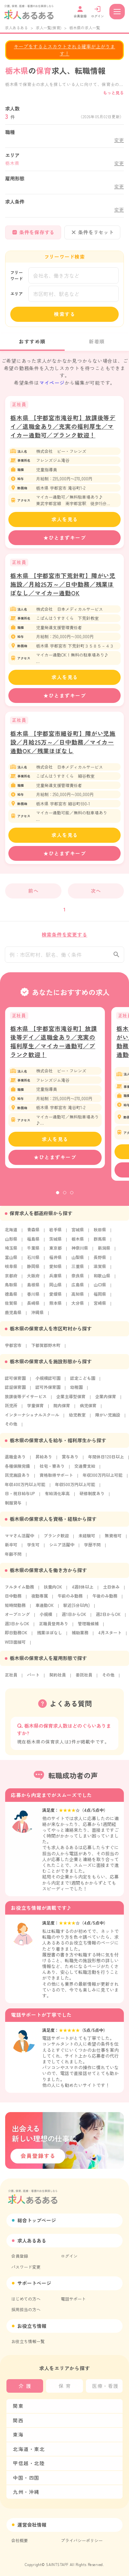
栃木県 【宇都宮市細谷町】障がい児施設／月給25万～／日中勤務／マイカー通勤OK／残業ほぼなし (62, 742)
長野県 (100, 1261)
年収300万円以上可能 (103, 1479)
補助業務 (80, 1637)
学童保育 (35, 1410)
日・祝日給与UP (20, 1498)
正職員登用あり (53, 1628)
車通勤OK (44, 1609)
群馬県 (100, 1243)
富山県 (11, 1261)
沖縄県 (37, 1316)
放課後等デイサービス (26, 1401)
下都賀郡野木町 (45, 1349)
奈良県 (77, 1280)
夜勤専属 (39, 1600)
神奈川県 (79, 1252)
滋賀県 (100, 1270)
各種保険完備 (17, 1470)
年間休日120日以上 (106, 1461)
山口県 (100, 1289)
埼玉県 (11, 1252)
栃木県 (77, 1243)
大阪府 (33, 1280)
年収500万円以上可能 (75, 1488)
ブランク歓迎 (56, 1540)
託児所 (11, 1410)
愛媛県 (55, 1298)
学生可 (33, 1549)
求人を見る (64, 519)
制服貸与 (13, 1507)
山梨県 (77, 1261)
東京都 (55, 1252)
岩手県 (55, 1234)
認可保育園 (15, 1382)
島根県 (33, 1289)
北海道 (11, 1234)
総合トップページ (36, 2220)
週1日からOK (74, 1618)
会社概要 (19, 2540)
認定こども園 (82, 1382)
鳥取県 (11, 1289)
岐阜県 (11, 1270)
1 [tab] (57, 1196)
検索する (64, 314)
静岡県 (33, 1270)
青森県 (33, 1234)
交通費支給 (84, 1470)
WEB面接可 (15, 1646)
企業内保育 (105, 1401)
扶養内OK (53, 1591)
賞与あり (70, 1461)
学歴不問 (92, 1549)
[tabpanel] (55, 1091)
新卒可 (11, 1549)
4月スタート (110, 1637)
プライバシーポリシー (82, 2540)
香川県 (33, 1298)
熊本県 (55, 1307)
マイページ (52, 382)
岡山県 (55, 1289)
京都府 (11, 1280)
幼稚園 (76, 1391)
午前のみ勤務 (70, 1600)
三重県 (77, 1270)
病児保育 (88, 1410)
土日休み (111, 1591)
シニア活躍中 (61, 1549)
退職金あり (15, 1461)
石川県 (33, 1261)
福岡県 (100, 1298)
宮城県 (77, 1234)
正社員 (11, 1679)
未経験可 (86, 1540)
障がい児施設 (107, 1419)
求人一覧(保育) (48, 27)
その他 (11, 1428)
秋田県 (100, 1234)
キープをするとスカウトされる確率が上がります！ (64, 50)
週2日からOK (108, 1618)
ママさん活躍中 (19, 1540)
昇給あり (43, 1461)
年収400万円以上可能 (25, 1488)
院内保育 (61, 1410)
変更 (119, 140)
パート (33, 1679)
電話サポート (73, 2299)
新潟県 (104, 1252)
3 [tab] (71, 1196)
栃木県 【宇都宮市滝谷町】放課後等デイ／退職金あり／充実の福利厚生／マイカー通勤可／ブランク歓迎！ (62, 426)
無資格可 (113, 1540)
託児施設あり (17, 1479)
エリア (16, 294)
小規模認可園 (47, 1382)
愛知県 (55, 1270)
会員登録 (19, 2256)
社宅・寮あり (52, 1470)
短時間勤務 (15, 1609)
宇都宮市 (13, 1349)
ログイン (69, 2256)
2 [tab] (64, 1196)
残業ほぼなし (49, 1637)
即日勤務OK (16, 1637)
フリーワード (16, 275)
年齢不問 (13, 1558)
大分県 (77, 1307)
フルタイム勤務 (19, 1591)
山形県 (11, 1243)
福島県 (33, 1243)
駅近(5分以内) (76, 1609)
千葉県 (33, 1252)
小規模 (46, 1618)
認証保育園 (15, 1391)
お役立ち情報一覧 (28, 2341)
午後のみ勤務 (104, 1600)
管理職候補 (88, 1628)
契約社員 (57, 1679)
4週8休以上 (82, 1591)
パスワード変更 (26, 2267)
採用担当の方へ (26, 2309)
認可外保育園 (47, 1391)
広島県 (77, 1289)
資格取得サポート (56, 1479)
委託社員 (84, 1679)
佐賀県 (11, 1307)
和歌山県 (102, 1280)
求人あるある (16, 27)
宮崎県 (100, 1307)
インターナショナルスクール (32, 1419)
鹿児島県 (13, 1316)
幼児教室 (77, 1419)
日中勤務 (13, 1600)
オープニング (17, 1618)
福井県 (55, 1261)
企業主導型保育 (71, 1401)
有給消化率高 (57, 1498)
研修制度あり (92, 1498)
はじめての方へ (26, 2299)
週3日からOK (17, 1628)
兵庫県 (55, 1280)
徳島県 (11, 1298)
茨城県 (55, 1243)
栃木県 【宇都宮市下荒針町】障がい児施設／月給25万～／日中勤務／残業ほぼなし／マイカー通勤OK (62, 584)
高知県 (77, 1298)
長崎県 (33, 1307)
